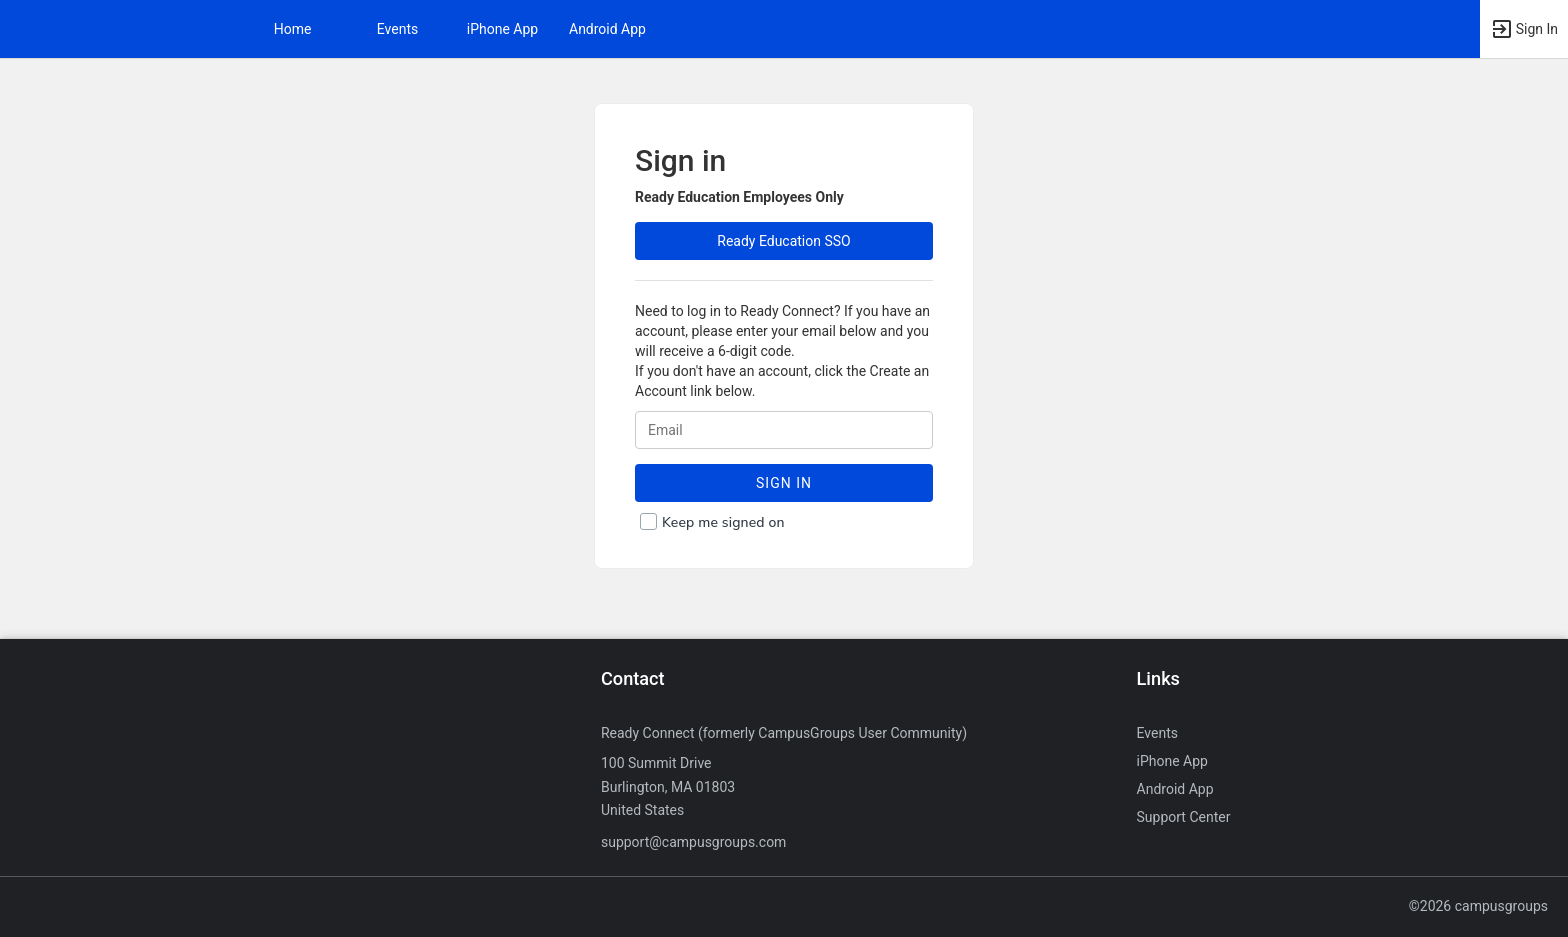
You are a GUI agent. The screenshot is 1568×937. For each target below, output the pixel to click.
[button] (1524, 29)
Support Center (1184, 817)
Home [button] (293, 29)
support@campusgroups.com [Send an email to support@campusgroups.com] (693, 842)
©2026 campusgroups (1478, 906)
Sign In (784, 483)
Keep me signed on (723, 522)
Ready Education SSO (783, 241)
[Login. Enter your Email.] (784, 430)
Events (397, 29)
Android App (607, 29)
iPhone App (502, 29)
